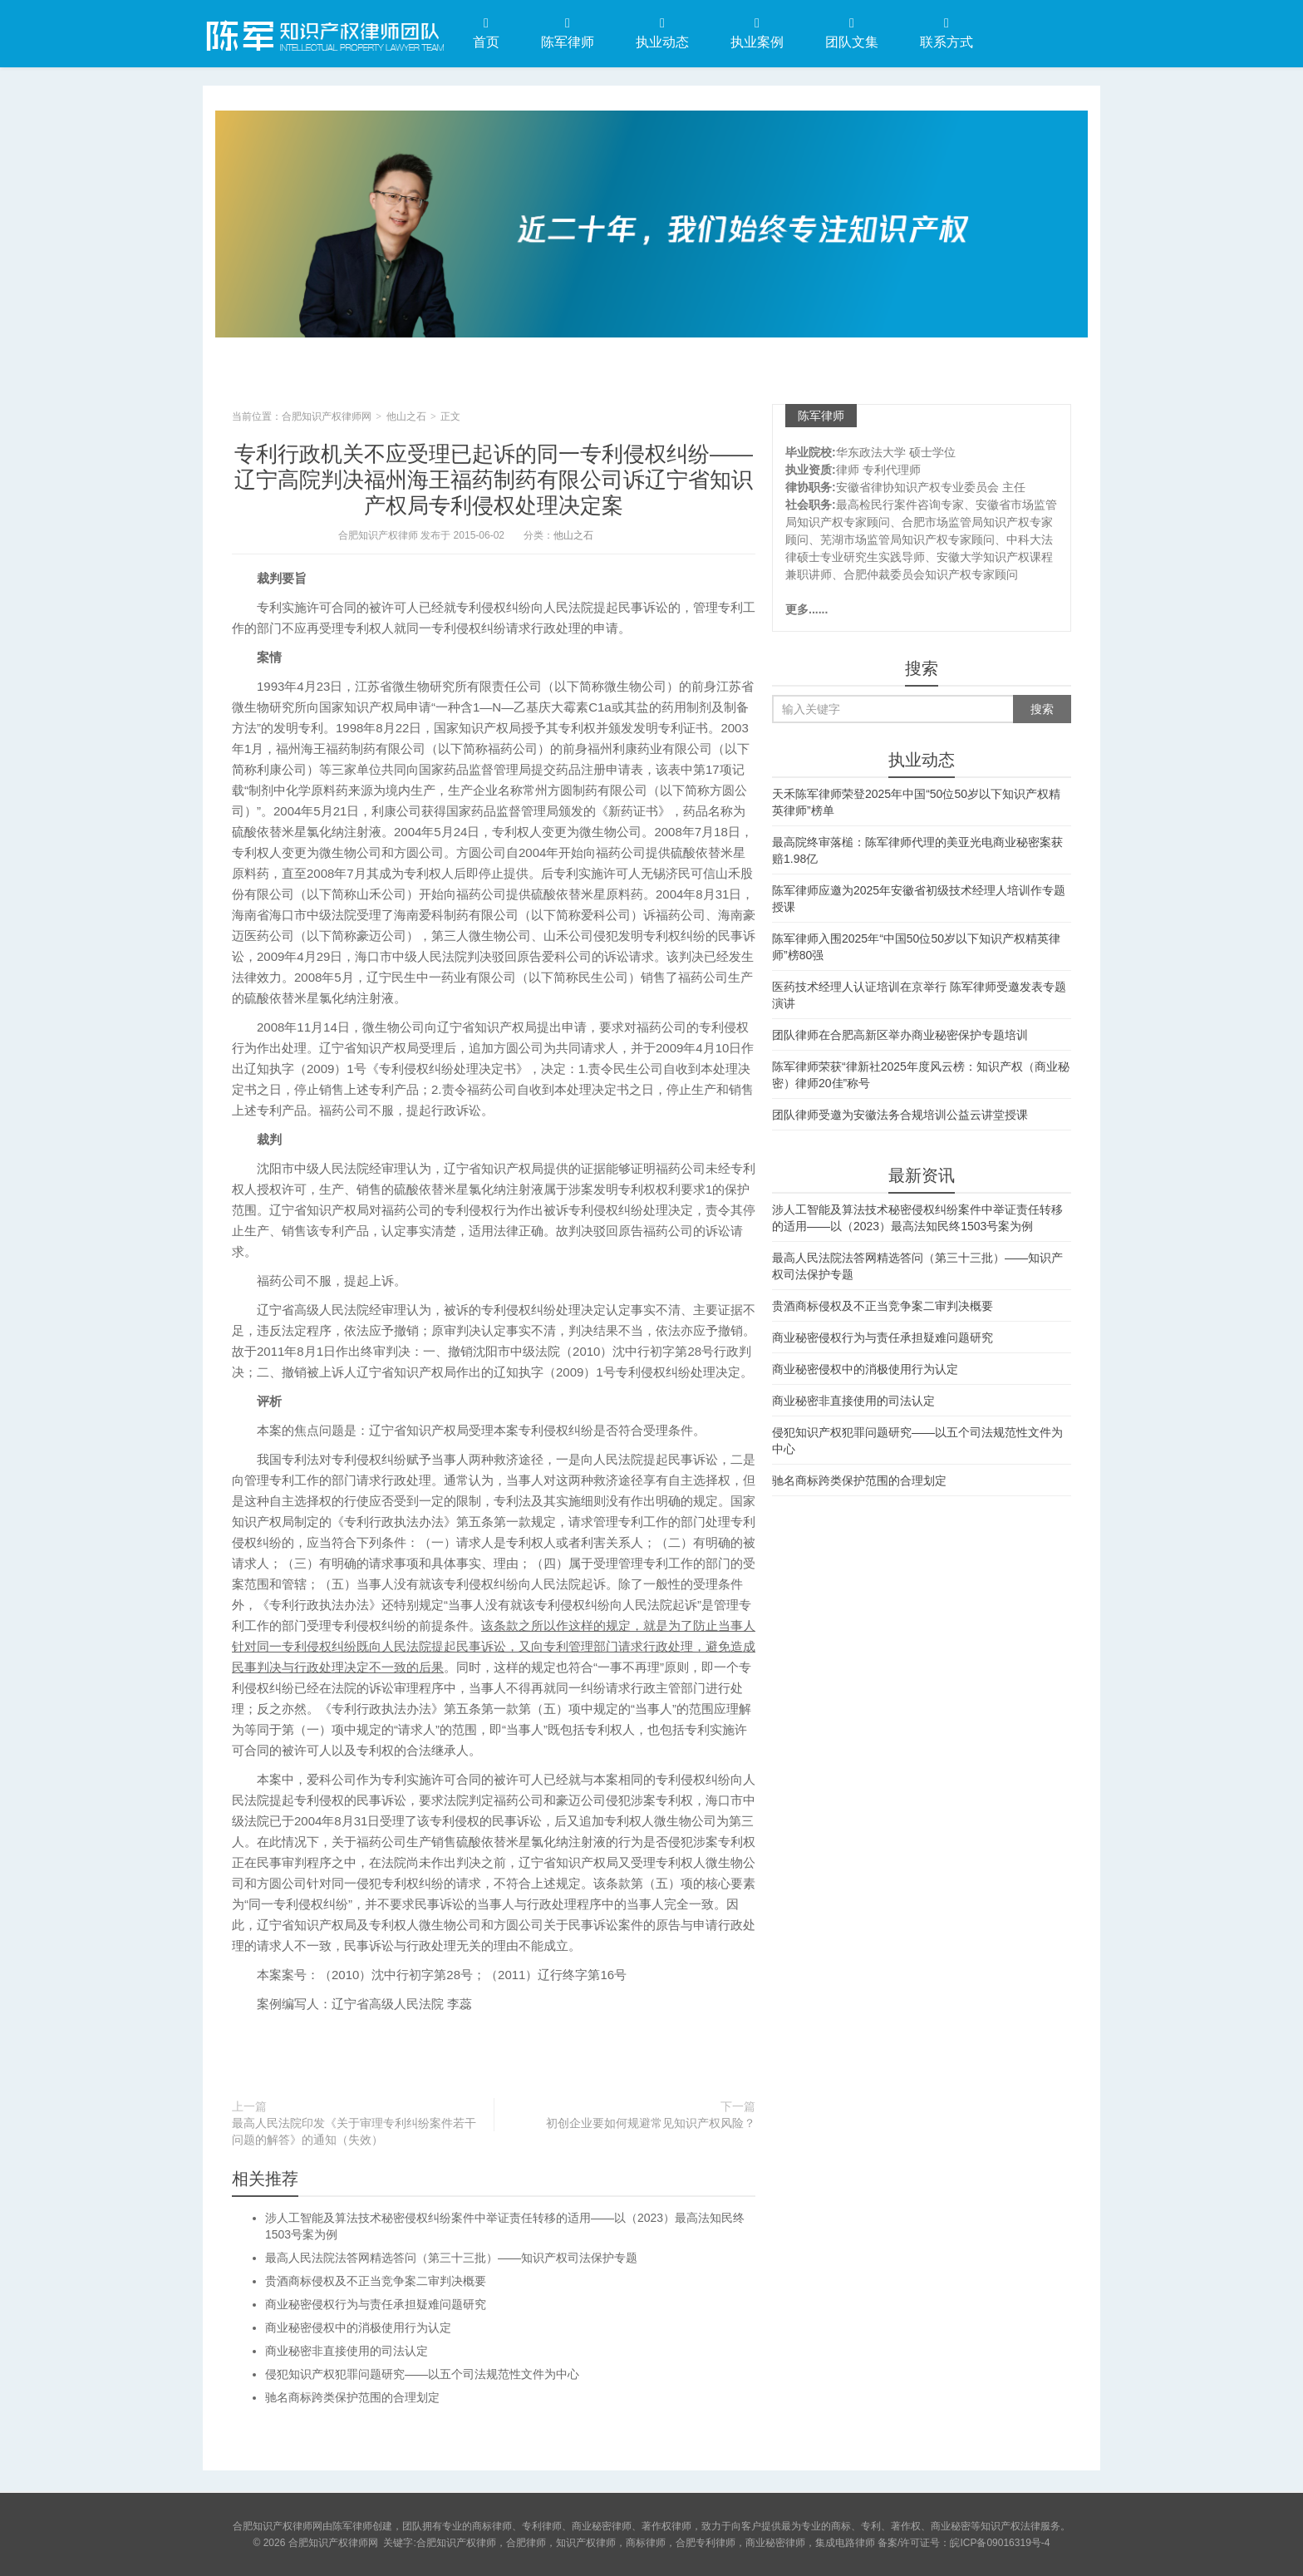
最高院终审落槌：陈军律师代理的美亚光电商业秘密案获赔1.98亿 (917, 850)
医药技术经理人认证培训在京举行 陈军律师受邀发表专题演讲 (919, 995)
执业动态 (662, 33)
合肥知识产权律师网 (323, 32)
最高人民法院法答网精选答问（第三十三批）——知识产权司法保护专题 (451, 2257)
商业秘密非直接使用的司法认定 (346, 2350)
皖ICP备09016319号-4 (1000, 2543)
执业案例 (757, 33)
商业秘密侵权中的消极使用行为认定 (358, 2327)
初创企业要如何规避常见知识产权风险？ (650, 2123)
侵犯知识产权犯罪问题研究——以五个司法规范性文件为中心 (422, 2374)
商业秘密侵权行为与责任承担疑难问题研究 (375, 2304)
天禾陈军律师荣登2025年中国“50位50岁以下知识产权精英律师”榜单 (916, 802)
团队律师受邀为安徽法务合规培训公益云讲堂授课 (900, 1114)
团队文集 (851, 33)
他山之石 (406, 416)
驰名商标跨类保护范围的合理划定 (352, 2397)
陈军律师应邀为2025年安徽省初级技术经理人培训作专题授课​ (918, 899)
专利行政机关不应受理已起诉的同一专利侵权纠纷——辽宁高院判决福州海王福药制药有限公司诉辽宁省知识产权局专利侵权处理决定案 (493, 479)
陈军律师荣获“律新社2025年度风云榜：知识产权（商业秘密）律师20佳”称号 (920, 1075)
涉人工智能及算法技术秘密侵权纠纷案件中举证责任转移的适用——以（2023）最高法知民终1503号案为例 (917, 1218)
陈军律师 (567, 33)
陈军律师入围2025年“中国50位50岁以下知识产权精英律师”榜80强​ (916, 947)
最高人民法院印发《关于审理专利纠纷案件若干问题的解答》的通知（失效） (354, 2131)
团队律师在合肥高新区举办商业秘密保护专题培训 (900, 1035)
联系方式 (946, 33)
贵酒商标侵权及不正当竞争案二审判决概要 (375, 2281)
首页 (486, 33)
